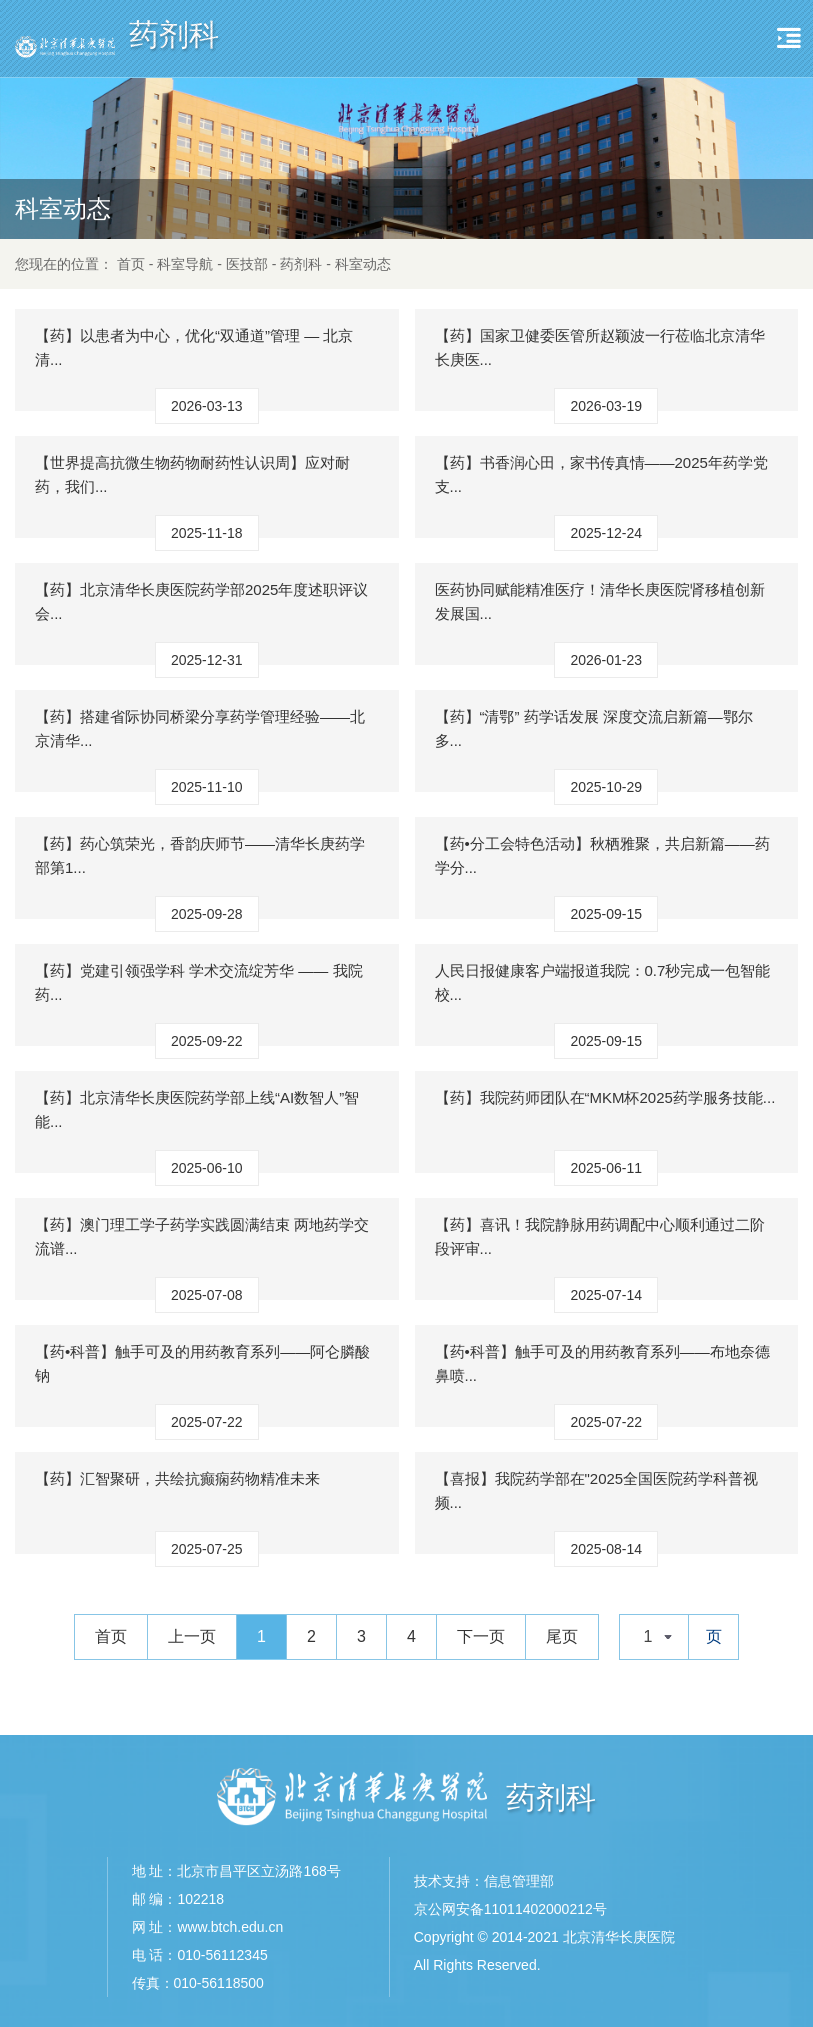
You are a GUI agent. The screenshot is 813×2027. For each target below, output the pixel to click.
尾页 (562, 1636)
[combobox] (654, 1637)
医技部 (247, 264)
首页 (131, 264)
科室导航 (185, 264)
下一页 (481, 1636)
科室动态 (363, 264)
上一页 (192, 1636)
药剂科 (301, 264)
